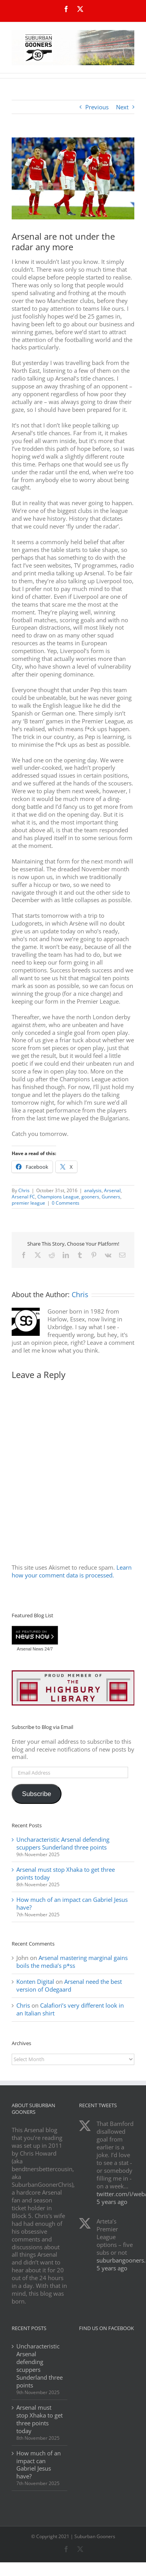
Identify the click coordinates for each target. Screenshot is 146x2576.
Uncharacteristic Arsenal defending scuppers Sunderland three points (62, 1843)
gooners (90, 1196)
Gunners (111, 1196)
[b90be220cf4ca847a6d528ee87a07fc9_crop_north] (73, 178)
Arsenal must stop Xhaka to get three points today (65, 1873)
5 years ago (112, 2202)
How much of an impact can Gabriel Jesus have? (72, 1903)
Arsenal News (30, 1649)
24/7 (48, 1649)
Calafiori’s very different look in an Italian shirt (70, 2009)
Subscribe (36, 1794)
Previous (97, 107)
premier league (28, 1203)
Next (122, 107)
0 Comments (65, 1203)
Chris (24, 1190)
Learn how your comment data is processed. (72, 1571)
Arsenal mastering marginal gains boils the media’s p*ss (72, 1961)
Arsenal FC (23, 1196)
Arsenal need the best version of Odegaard (69, 1985)
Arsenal (112, 1190)
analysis (93, 1190)
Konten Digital (35, 1981)
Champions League (58, 1196)
